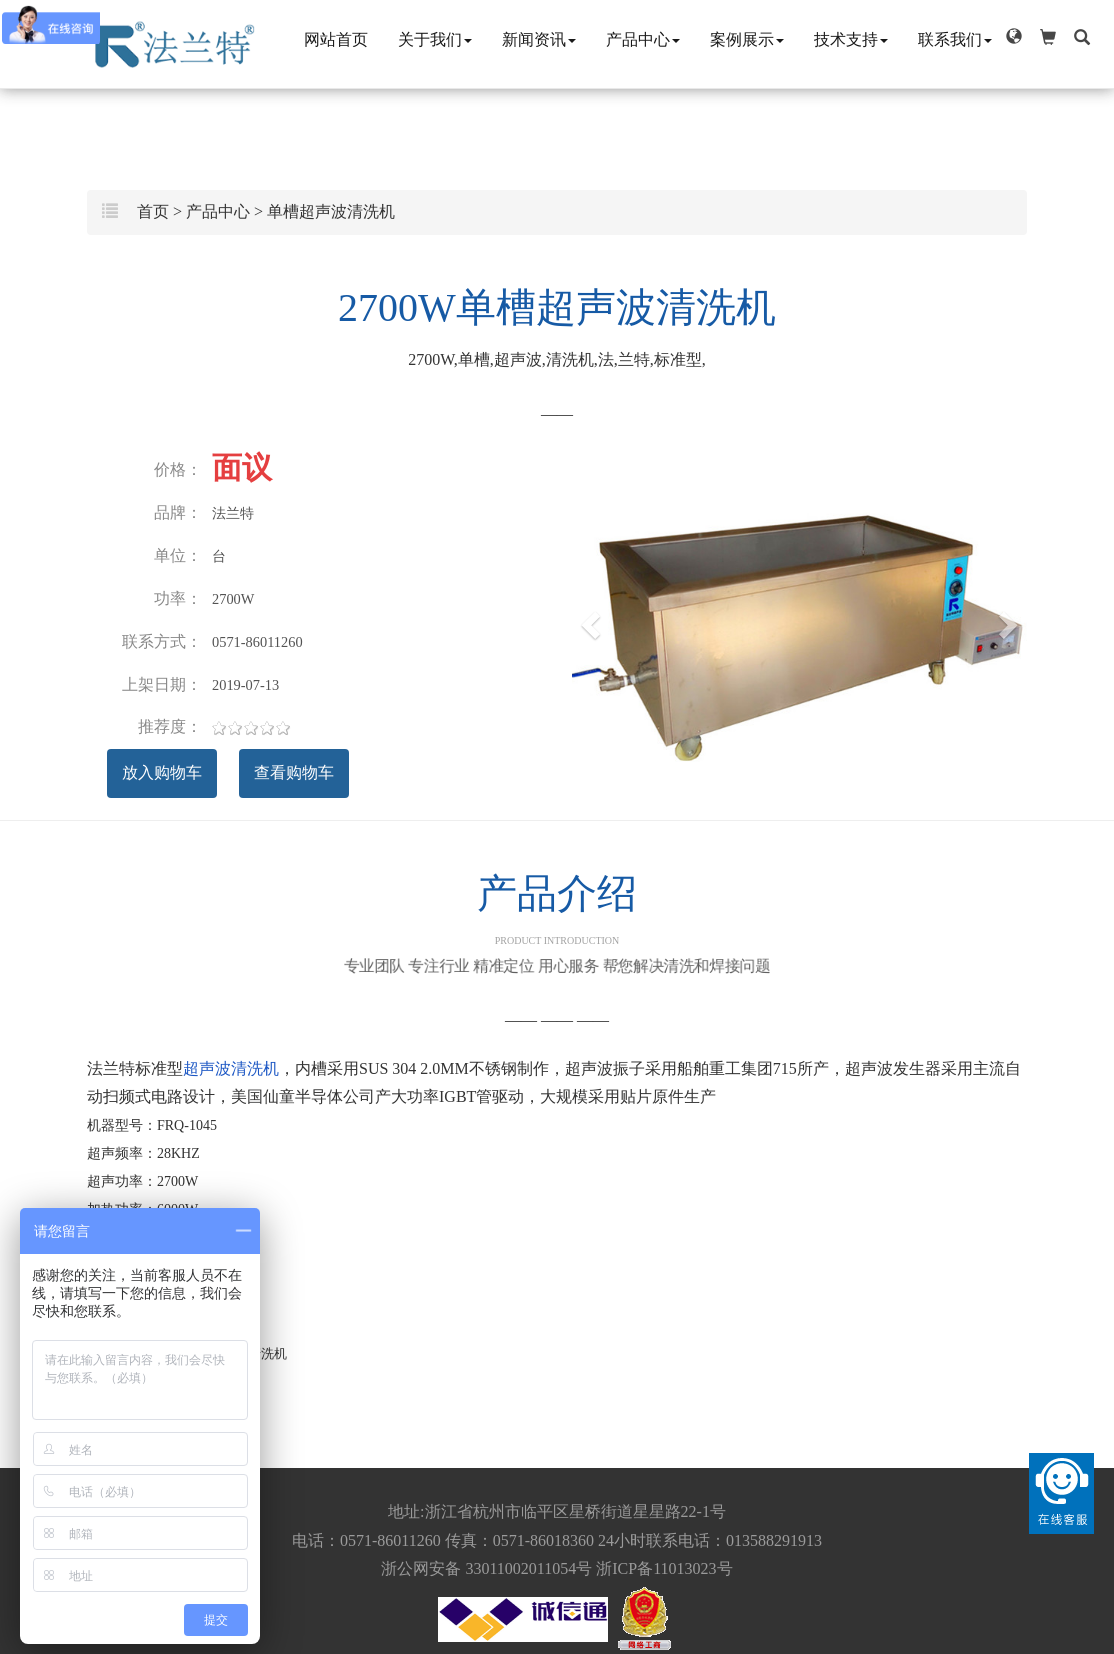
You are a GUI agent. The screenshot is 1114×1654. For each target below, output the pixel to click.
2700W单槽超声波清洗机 (557, 307)
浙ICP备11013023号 (664, 1568)
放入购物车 (162, 772)
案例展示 (747, 39)
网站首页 (336, 39)
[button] (1014, 37)
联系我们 (955, 39)
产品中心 (643, 39)
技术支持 (851, 39)
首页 (153, 211)
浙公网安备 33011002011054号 (486, 1568)
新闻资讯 (539, 39)
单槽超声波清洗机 (331, 211)
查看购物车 (294, 772)
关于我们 (435, 39)
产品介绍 (557, 908)
